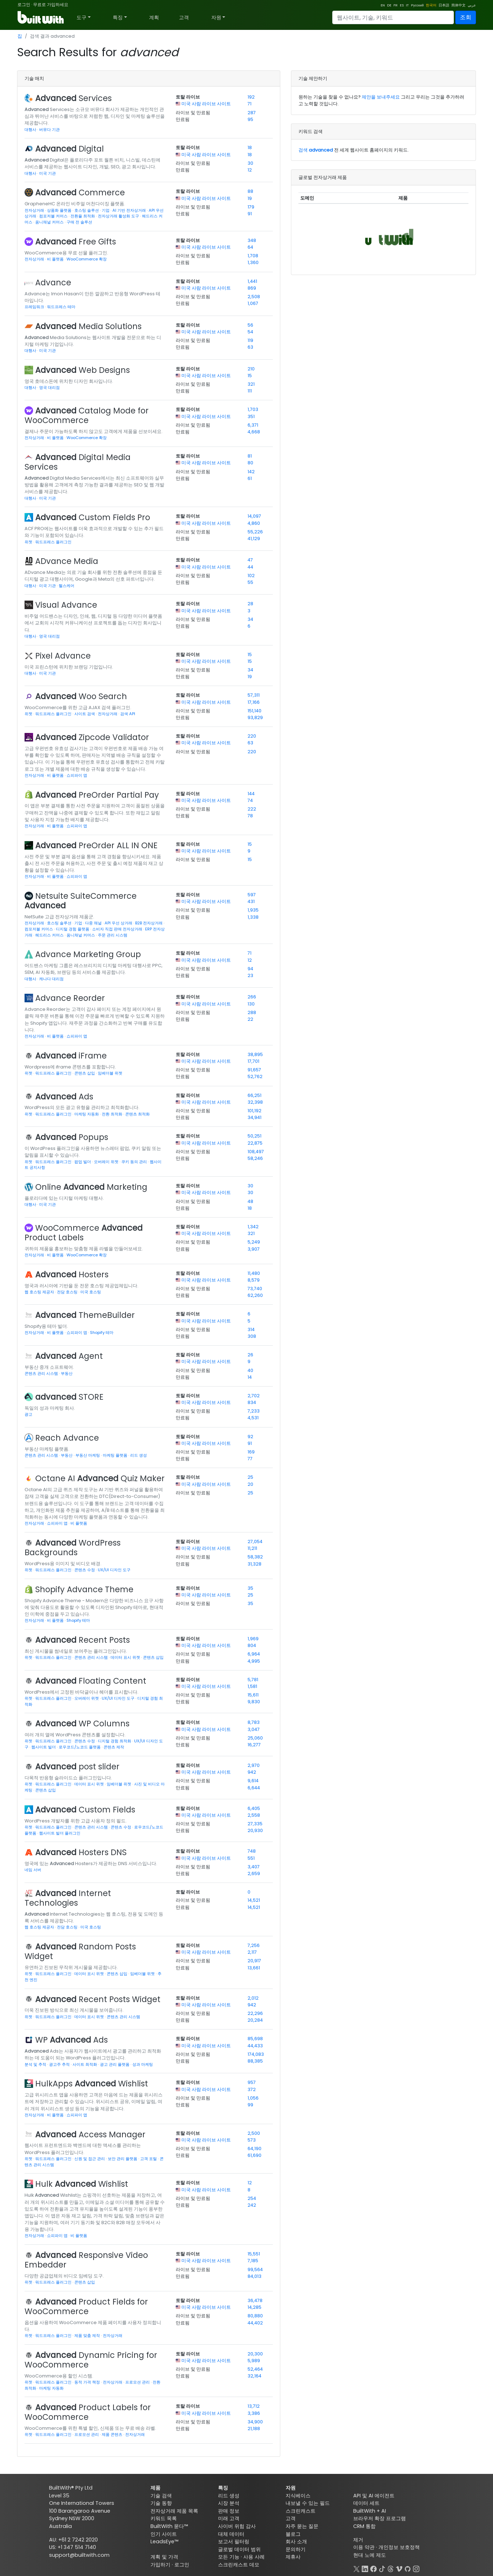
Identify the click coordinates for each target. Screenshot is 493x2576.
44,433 (255, 2046)
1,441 (252, 281)
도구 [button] (81, 17)
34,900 (255, 2422)
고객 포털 (149, 2158)
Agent (69, 1356)
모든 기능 (228, 2556)
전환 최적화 (112, 1114)
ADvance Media (66, 561)
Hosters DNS (81, 1852)
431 (251, 901)
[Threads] (390, 2568)
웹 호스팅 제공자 (40, 1292)
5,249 (254, 1242)
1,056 (253, 2098)
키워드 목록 (163, 2518)
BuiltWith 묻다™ (169, 2526)
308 (252, 1336)
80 (250, 463)
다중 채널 (94, 923)
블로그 (293, 2534)
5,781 (253, 1680)
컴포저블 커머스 (54, 216)
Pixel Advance (63, 655)
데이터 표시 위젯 (126, 1657)
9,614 (253, 1781)
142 (251, 472)
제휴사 (293, 2556)
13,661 (254, 1968)
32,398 (255, 1102)
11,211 (252, 1548)
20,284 (255, 2020)
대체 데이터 (231, 2534)
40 (250, 1370)
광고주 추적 (60, 2064)
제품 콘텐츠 (112, 2434)
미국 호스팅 (90, 1292)
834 (252, 1402)
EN (383, 5)
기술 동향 (161, 2503)
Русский (417, 5)
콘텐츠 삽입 (85, 1073)
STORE (69, 1397)
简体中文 (458, 5)
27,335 (255, 1824)
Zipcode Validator (92, 737)
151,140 (254, 711)
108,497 (256, 1152)
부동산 (67, 1373)
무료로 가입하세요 (50, 4)
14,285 (254, 2307)
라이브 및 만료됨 (193, 113)
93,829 (255, 717)
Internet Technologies (68, 1898)
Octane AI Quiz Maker (100, 1478)
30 (250, 163)
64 (250, 247)
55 (250, 582)
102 (251, 575)
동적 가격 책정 (87, 2382)
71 (249, 104)
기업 (106, 210)
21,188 (254, 2428)
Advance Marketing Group (88, 954)
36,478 (255, 2300)
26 (250, 1355)
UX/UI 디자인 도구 (114, 1570)
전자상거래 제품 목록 (174, 2510)
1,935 (253, 910)
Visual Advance (66, 605)
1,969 (253, 1639)
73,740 (255, 1289)
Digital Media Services (78, 462)
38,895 (255, 1054)
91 (250, 214)
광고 (28, 1414)
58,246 (255, 1158)
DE (389, 5)
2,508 (254, 297)
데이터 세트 (366, 2503)
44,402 (255, 2323)
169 (251, 1452)
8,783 (254, 1722)
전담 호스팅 (68, 1292)
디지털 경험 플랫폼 (73, 929)
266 (252, 997)
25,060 (255, 1738)
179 (251, 207)
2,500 (254, 2133)
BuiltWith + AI (369, 2510)
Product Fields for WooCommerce (86, 2306)
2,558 (254, 1815)
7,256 (254, 1945)
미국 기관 (47, 173)
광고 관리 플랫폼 (115, 2064)
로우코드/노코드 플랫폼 (80, 1747)
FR (395, 5)
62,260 (255, 1295)
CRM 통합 (364, 2526)
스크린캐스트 (301, 2510)
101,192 (254, 1111)
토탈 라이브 (188, 97)
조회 (465, 17)
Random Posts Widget (80, 1951)
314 (251, 1329)
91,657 (254, 1070)
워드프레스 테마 (61, 307)
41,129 (254, 538)
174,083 (256, 2054)
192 (251, 97)
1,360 (253, 262)
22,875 (255, 1143)
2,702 (254, 1396)
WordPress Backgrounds (73, 1547)
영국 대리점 (49, 387)
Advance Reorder (70, 998)
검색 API (127, 714)
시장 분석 (228, 2503)
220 (252, 736)
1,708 (253, 256)
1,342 (253, 1227)
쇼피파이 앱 (77, 775)
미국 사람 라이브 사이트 (206, 104)
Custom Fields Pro (92, 517)
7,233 (254, 1411)
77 (250, 1459)
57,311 (254, 695)
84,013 (254, 2276)
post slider (77, 1766)
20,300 (255, 2354)
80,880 (255, 2316)
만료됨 (183, 119)
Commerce (80, 192)
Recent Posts (82, 1640)
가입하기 (160, 2564)
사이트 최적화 (85, 2064)
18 (250, 147)
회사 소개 (296, 2541)
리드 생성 (138, 1455)
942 (252, 1772)
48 (250, 1201)
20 (250, 1484)
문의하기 (296, 2549)
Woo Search (81, 696)
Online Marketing (91, 1187)
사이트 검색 (85, 714)
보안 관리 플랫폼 (123, 2158)
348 (252, 240)
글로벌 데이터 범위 (239, 2549)
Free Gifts (75, 241)
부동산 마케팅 (88, 1455)
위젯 (29, 542)
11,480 (254, 1273)
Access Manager (90, 2134)
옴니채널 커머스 (50, 222)
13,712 (254, 2406)
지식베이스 (298, 2495)
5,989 (254, 2361)
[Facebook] (373, 2568)
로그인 (23, 4)
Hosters (71, 1274)
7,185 (253, 2261)
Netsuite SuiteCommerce (81, 900)
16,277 (254, 1745)
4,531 (253, 1418)
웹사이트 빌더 (44, 1747)
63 (250, 347)
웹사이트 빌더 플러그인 (59, 1833)
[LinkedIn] (365, 2568)
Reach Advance (67, 1437)
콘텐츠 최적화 (137, 1114)
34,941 (254, 1117)
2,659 (254, 1873)
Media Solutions (88, 326)
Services (73, 98)
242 (252, 2205)
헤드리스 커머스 (50, 935)
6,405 (254, 1808)
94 (250, 969)
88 (250, 191)
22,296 (255, 2013)
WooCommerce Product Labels (84, 1232)
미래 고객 (228, 2518)
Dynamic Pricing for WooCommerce (91, 2359)
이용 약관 (364, 2547)
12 (250, 170)
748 (252, 1851)
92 (250, 1437)
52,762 (255, 1076)
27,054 (255, 1541)
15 (250, 376)
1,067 (253, 303)
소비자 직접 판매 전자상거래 (117, 929)
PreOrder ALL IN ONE (96, 845)
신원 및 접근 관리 (90, 2158)
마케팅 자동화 (87, 1114)
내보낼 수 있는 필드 (308, 2503)
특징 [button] (118, 17)
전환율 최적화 (83, 216)
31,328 (254, 1564)
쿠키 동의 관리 (134, 1162)
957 (252, 2082)
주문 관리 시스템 (112, 935)
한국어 (431, 5)
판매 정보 (228, 2510)
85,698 (255, 2039)
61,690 (254, 2155)
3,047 (254, 1729)
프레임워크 (35, 307)
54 (250, 332)
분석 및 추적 (36, 2064)
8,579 (254, 1280)
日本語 (444, 5)
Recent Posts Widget (97, 1999)
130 (251, 1004)
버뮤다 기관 (49, 129)
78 (250, 816)
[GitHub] (407, 2568)
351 (251, 416)
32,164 (254, 2376)
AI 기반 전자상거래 (129, 210)
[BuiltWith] (41, 17)
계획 (154, 17)
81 (250, 456)
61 (250, 478)
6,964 (254, 1654)
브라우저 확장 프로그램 (379, 2518)
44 (250, 567)
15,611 (253, 1695)
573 (252, 2140)
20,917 (254, 1961)
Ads (64, 1096)
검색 (315, 150)
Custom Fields (85, 1809)
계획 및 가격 (164, 2556)
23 (250, 975)
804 (252, 1645)
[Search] (393, 17)
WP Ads (71, 2040)
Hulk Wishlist (81, 2184)
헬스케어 (66, 585)
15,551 (254, 2254)
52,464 (255, 2369)
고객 (184, 17)
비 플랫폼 (56, 259)
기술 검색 (161, 2495)
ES (402, 5)
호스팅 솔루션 (87, 210)
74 (250, 800)
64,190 (254, 2148)
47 (250, 560)
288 (252, 1012)
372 (252, 2089)
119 (250, 340)
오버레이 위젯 (107, 1162)
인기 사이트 (163, 2534)
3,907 (254, 1249)
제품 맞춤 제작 (87, 2335)
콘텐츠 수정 (85, 1570)
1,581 (252, 1686)
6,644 (254, 1788)
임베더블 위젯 (110, 1073)
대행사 (31, 129)
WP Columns (82, 1723)
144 (251, 794)
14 (250, 1377)
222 (252, 809)
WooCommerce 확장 (87, 259)
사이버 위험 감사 (237, 2526)
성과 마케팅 (142, 2064)
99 (250, 2105)
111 (250, 391)
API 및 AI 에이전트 (373, 2495)
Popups (71, 1137)
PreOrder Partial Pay (97, 795)
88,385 (255, 2061)
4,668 (254, 432)
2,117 (252, 1952)
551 (251, 1858)
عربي (472, 5)
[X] (356, 2568)
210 (251, 369)
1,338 (253, 917)
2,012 (253, 1998)
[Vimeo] (399, 2568)
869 (252, 288)
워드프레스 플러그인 (53, 542)
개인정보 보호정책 (399, 2547)
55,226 (255, 532)
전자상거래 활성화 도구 (119, 216)
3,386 (254, 2413)
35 (250, 1588)
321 (251, 384)
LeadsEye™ (164, 2541)
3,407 (254, 1867)
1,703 (253, 409)
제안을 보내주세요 (381, 97)
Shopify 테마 (101, 1332)
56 (250, 325)
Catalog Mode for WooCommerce (87, 415)
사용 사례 (254, 2556)
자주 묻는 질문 (302, 2526)
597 (252, 895)
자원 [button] (216, 17)
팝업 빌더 (83, 1162)
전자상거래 (35, 210)
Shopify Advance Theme (84, 1589)
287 (252, 113)
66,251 (254, 1095)
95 (250, 119)
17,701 (253, 1061)
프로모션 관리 (138, 2382)
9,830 (254, 1702)
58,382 (255, 1557)
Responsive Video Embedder (86, 2259)
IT (407, 5)
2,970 (254, 1765)
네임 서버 (33, 1870)
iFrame (71, 1055)
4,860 (254, 523)
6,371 (253, 425)
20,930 (255, 1830)
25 (250, 1477)
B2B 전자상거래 (149, 923)
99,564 (255, 2269)
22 (250, 1019)
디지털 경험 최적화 (115, 1741)
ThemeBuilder (85, 1315)
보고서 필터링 (233, 2541)
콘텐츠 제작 (114, 1747)
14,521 (254, 1900)
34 (250, 619)
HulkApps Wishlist (91, 2083)
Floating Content (90, 1680)
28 (250, 604)
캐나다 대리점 (51, 979)
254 (252, 2198)
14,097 (254, 516)
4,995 (254, 1661)
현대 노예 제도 (369, 2555)
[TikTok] (382, 2568)
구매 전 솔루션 (79, 222)
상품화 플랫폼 (60, 210)
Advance (53, 282)
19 (250, 198)
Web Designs (82, 370)
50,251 (254, 1136)
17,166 (254, 702)
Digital (69, 148)
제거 (358, 2539)
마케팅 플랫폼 (115, 1455)
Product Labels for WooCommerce (88, 2412)
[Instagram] (416, 2568)
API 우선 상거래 (119, 923)
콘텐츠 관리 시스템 (42, 1373)
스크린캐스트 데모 (238, 2564)
